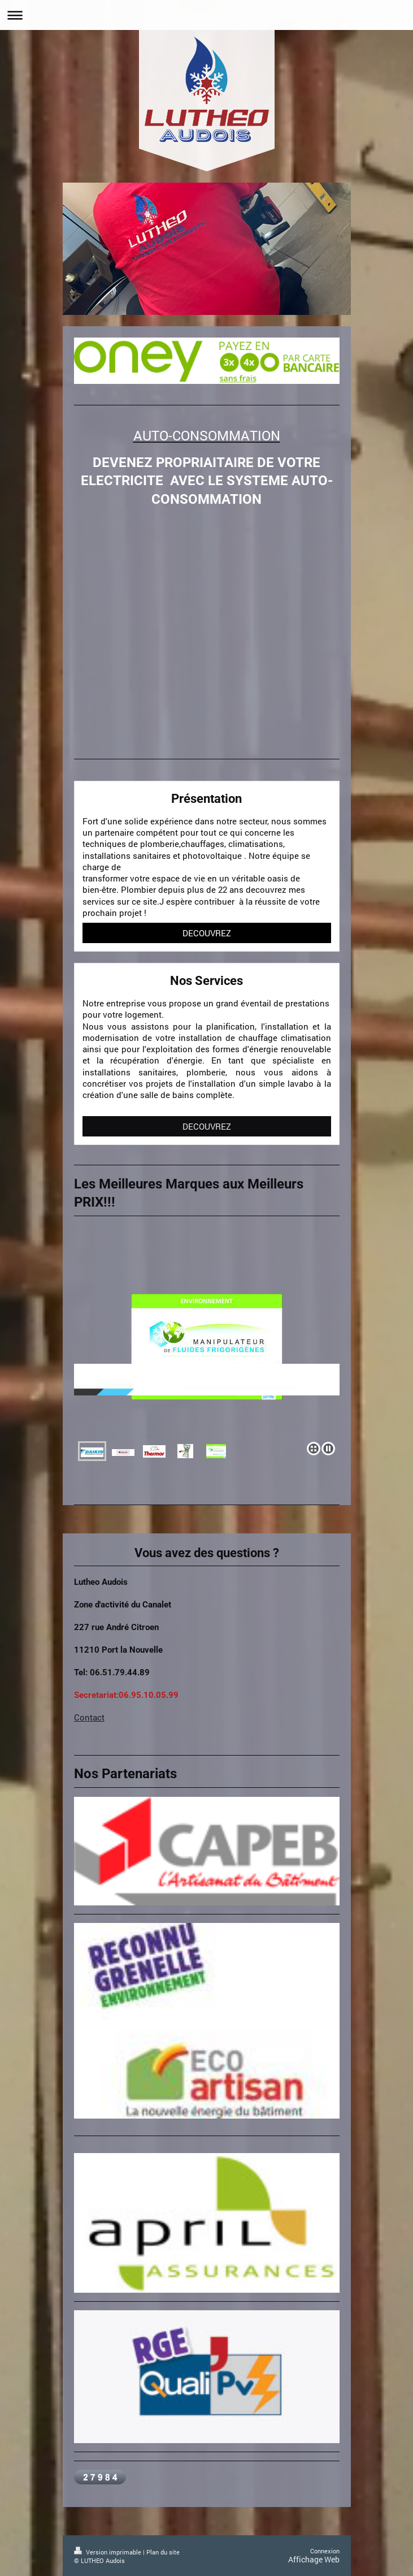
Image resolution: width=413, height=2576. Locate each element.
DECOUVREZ (206, 933)
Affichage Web (314, 2559)
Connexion (325, 2551)
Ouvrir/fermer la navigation (206, 15)
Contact (89, 1717)
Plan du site (163, 2552)
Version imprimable (108, 2552)
